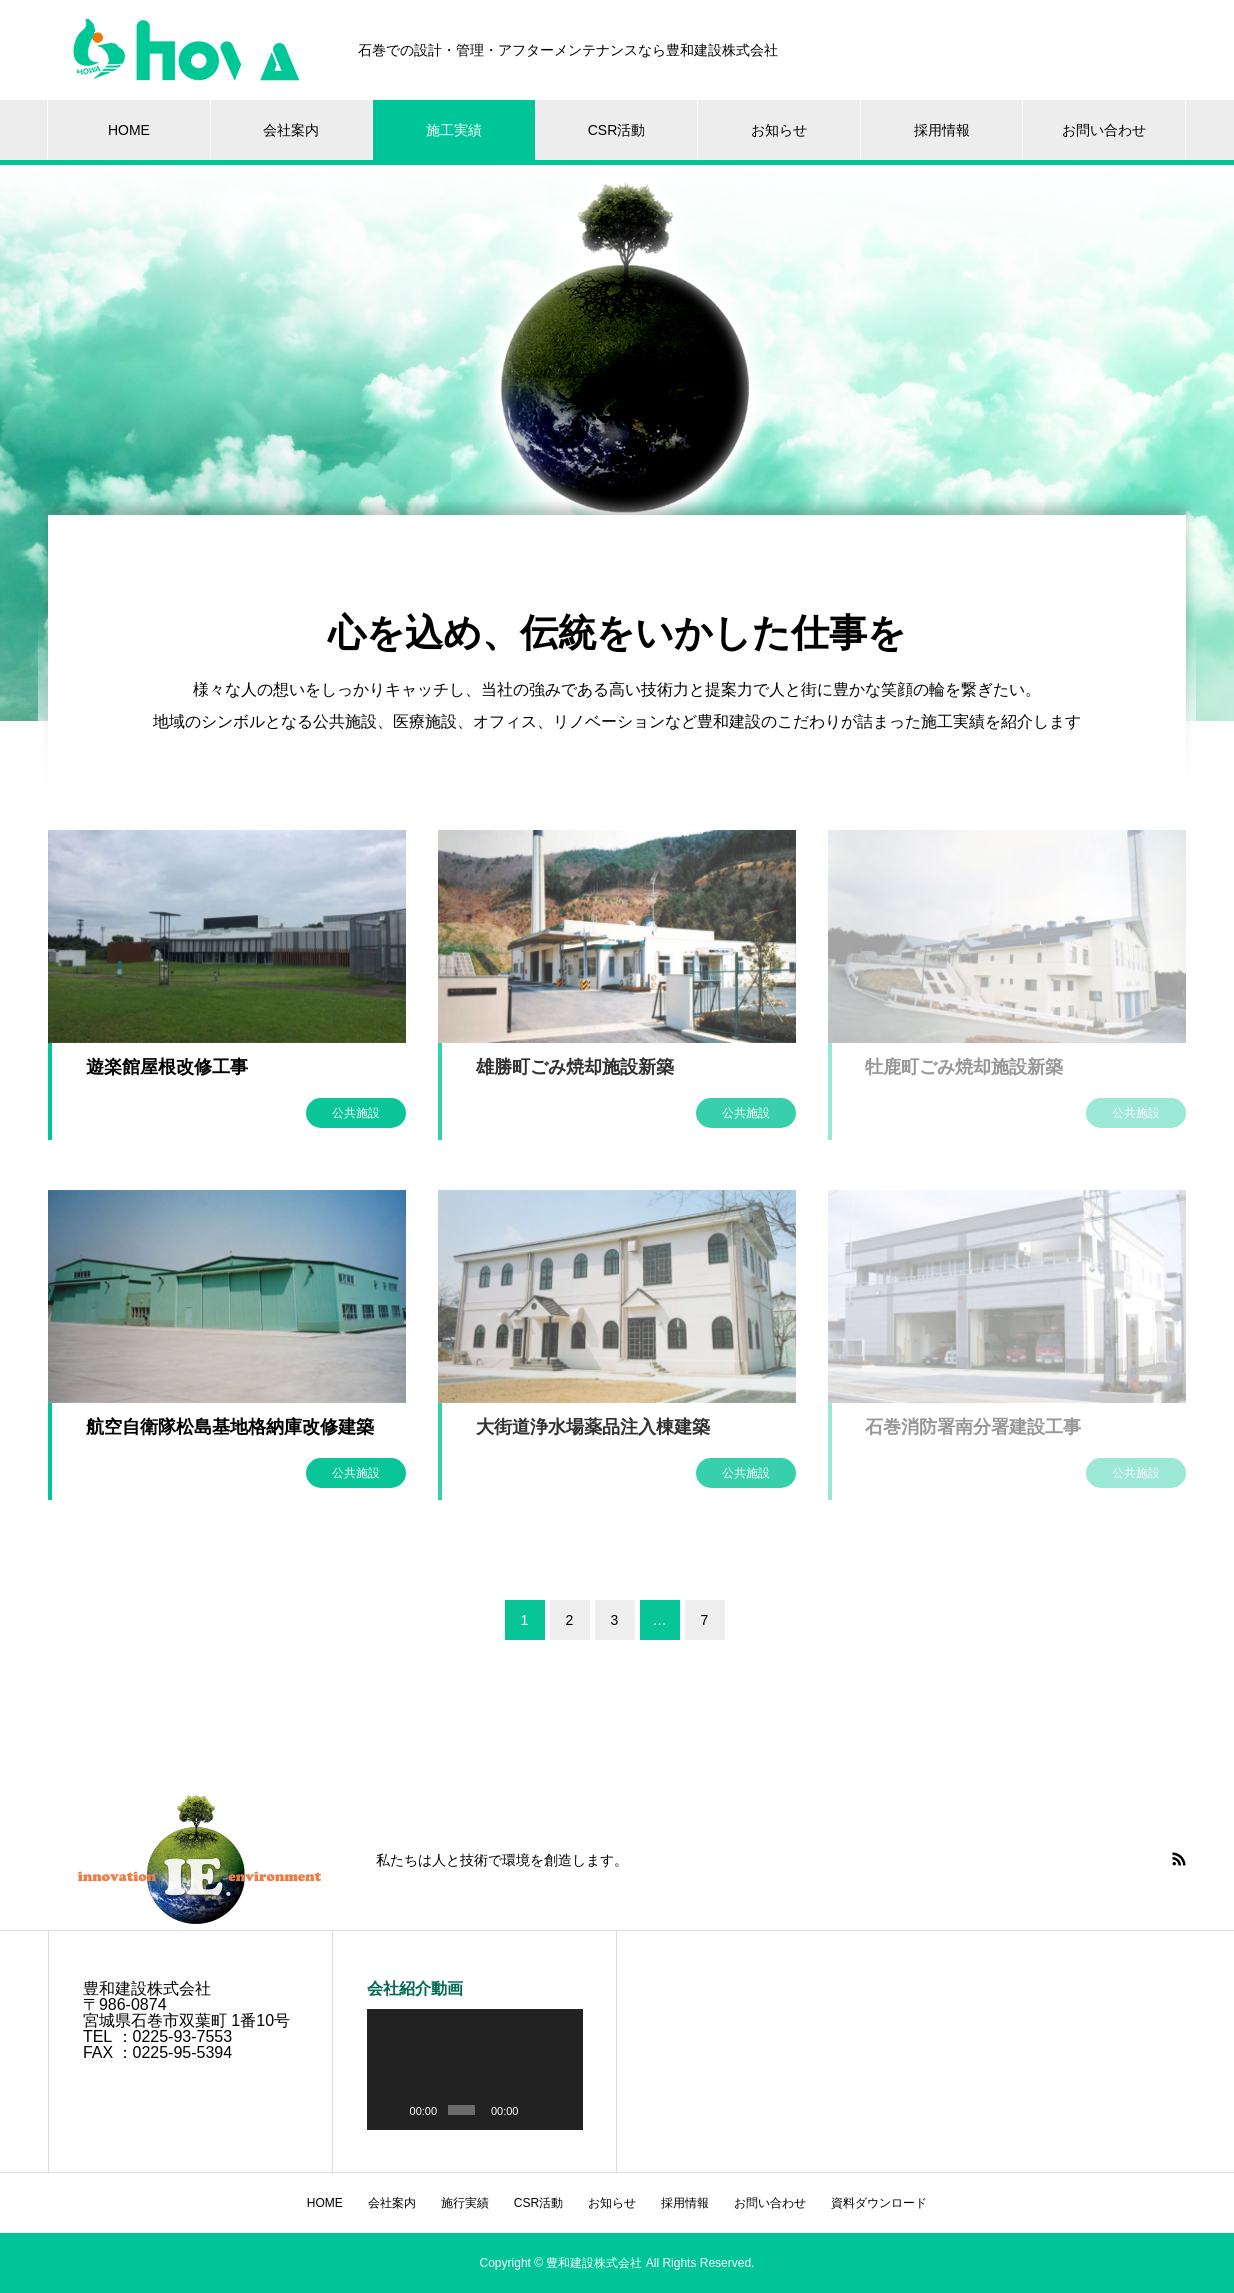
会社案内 (291, 130)
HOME (129, 130)
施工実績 (454, 130)
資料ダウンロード (879, 2203)
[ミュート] (536, 2110)
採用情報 (942, 130)
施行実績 (465, 2203)
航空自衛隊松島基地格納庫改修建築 (230, 1427)
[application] (475, 2069)
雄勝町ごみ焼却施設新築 (575, 1067)
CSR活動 (617, 130)
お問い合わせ (1104, 130)
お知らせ (779, 130)
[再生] (393, 2110)
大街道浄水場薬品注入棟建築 (593, 1427)
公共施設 (356, 1113)
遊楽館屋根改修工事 (167, 1067)
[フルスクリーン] (562, 2110)
